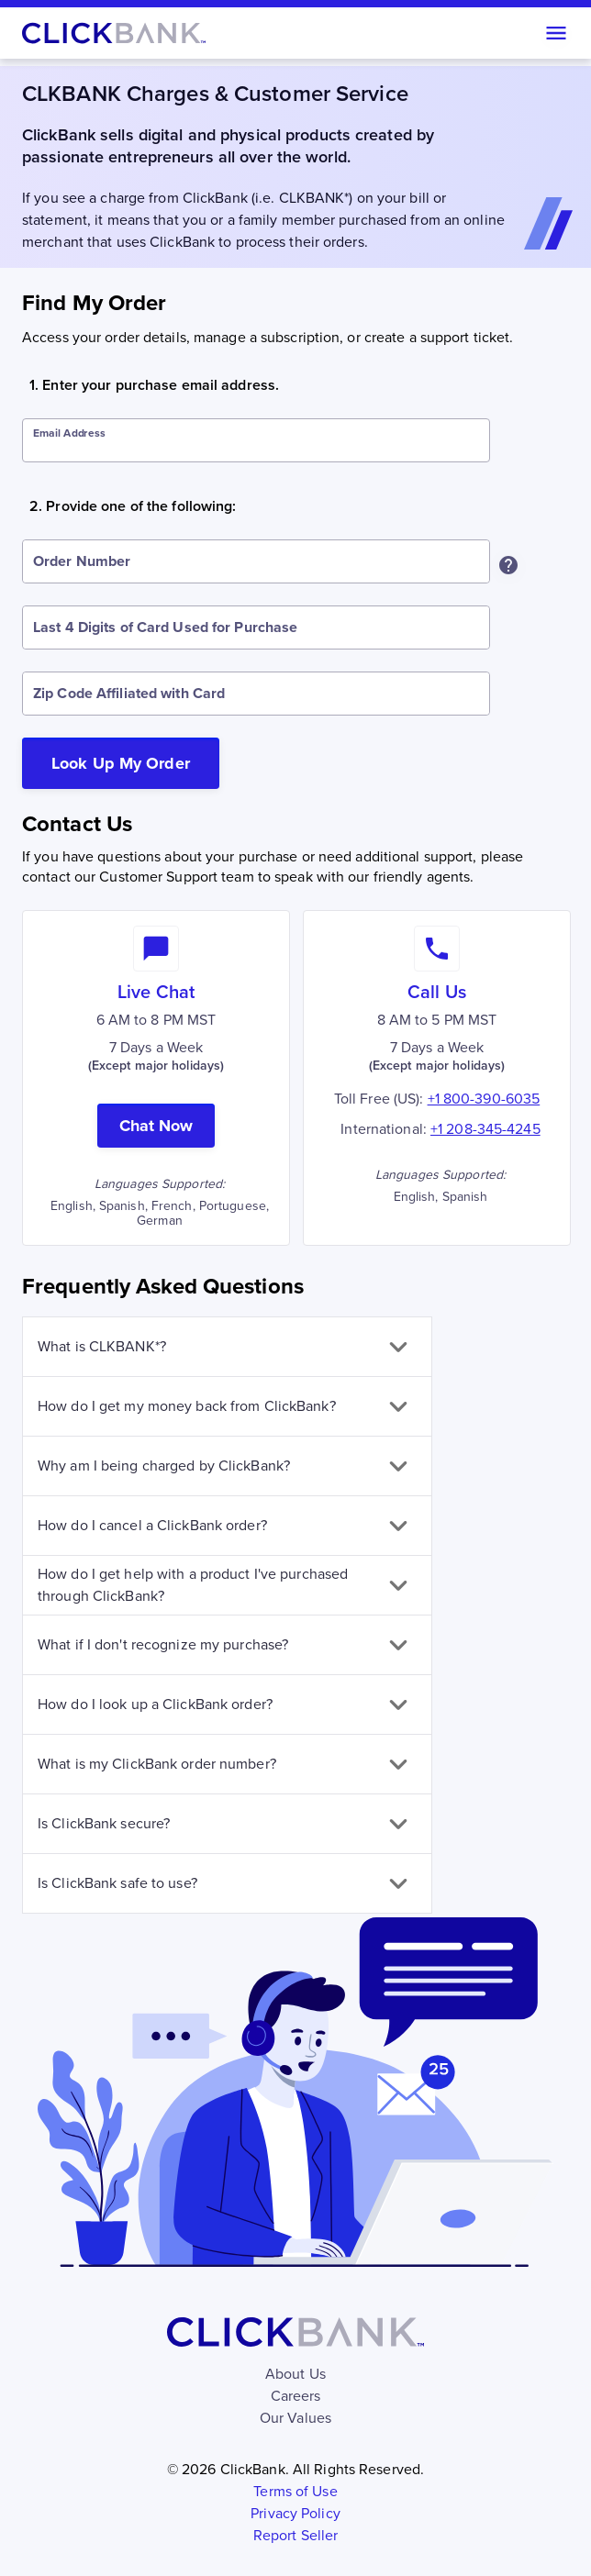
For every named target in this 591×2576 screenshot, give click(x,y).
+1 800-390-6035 (484, 1098)
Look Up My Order (120, 763)
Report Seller (295, 2535)
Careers (296, 2395)
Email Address (69, 432)
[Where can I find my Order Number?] (508, 565)
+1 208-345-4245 (485, 1128)
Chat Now (156, 1126)
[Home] (114, 33)
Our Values (295, 2417)
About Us (295, 2373)
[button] (227, 1346)
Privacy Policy (295, 2513)
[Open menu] (556, 33)
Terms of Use (295, 2491)
